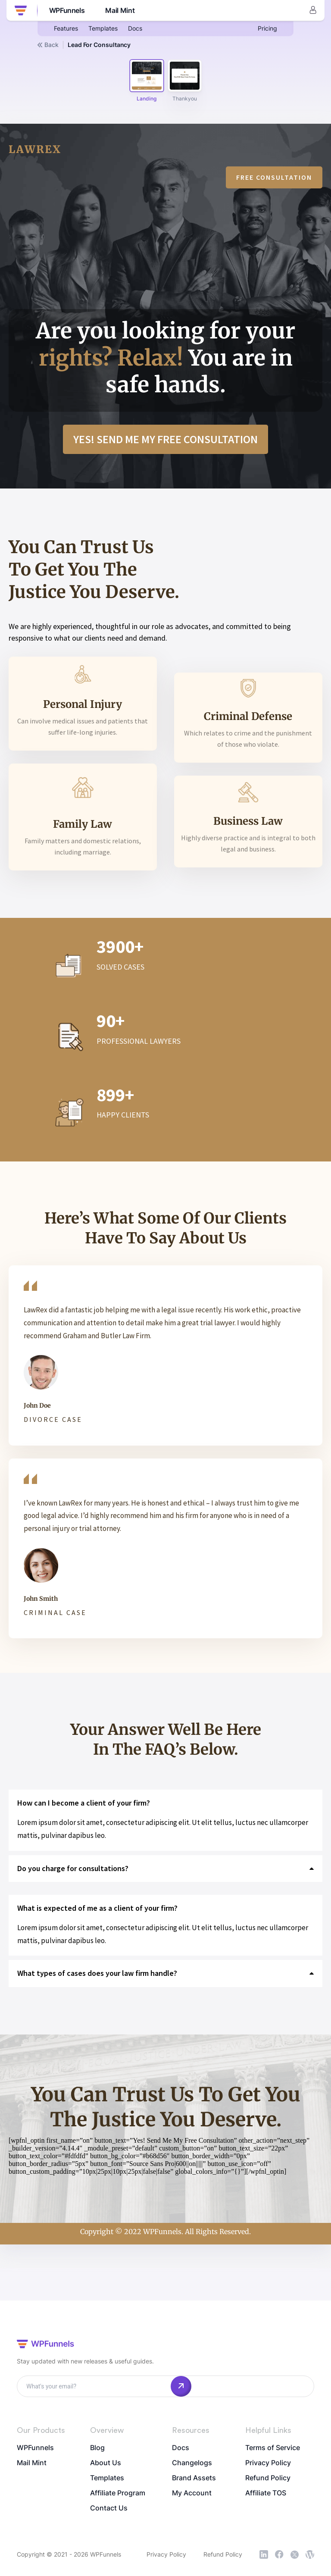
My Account (192, 2492)
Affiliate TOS (265, 2492)
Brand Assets (194, 2477)
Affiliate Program (117, 2492)
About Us (105, 2462)
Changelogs (192, 2462)
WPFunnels (35, 2447)
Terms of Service (272, 2447)
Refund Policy (267, 2477)
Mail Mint (32, 2462)
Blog (97, 2447)
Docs (135, 28)
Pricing (267, 28)
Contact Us (109, 2508)
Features (66, 28)
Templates (103, 28)
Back (48, 44)
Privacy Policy (268, 2462)
